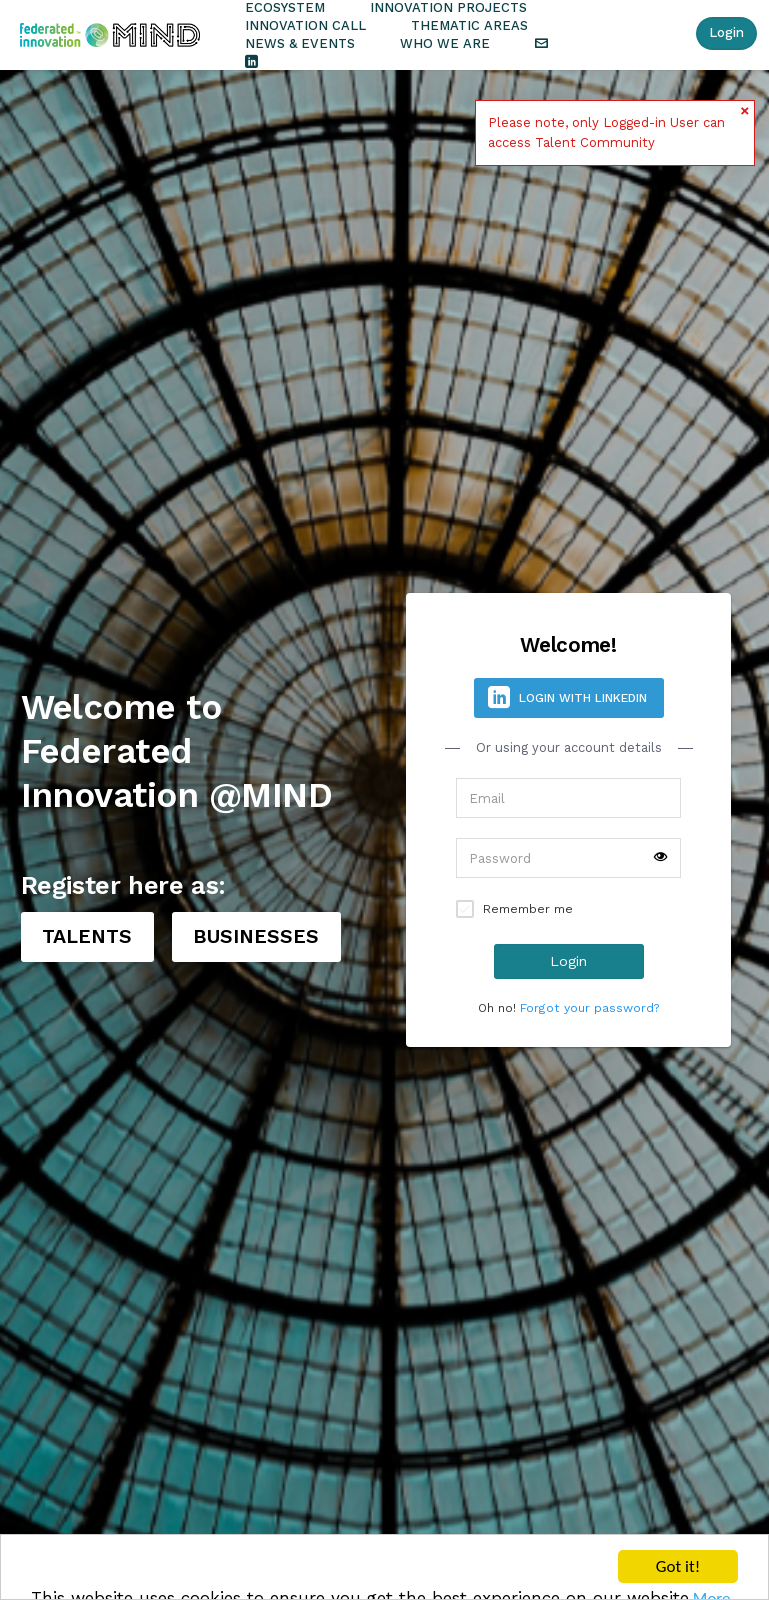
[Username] (568, 798)
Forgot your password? (590, 1008)
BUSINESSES (256, 936)
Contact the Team (541, 44)
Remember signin (465, 909)
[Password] (568, 858)
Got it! (678, 1567)
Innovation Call (305, 25)
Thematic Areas (469, 25)
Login (726, 32)
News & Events (300, 43)
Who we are (445, 43)
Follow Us (251, 62)
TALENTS (87, 936)
